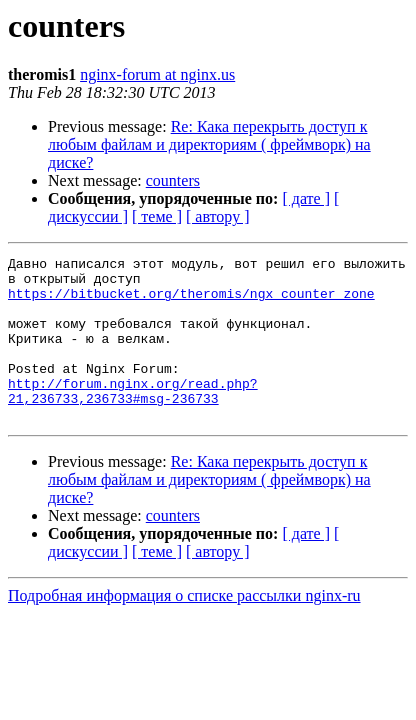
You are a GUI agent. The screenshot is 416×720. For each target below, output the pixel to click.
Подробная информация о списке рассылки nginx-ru (184, 628)
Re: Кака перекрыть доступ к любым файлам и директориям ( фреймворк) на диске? (209, 144)
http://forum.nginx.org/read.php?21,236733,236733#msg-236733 (133, 419)
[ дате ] (306, 198)
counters (173, 180)
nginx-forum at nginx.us (157, 74)
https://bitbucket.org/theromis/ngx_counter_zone (191, 302)
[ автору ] (217, 216)
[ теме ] (157, 216)
